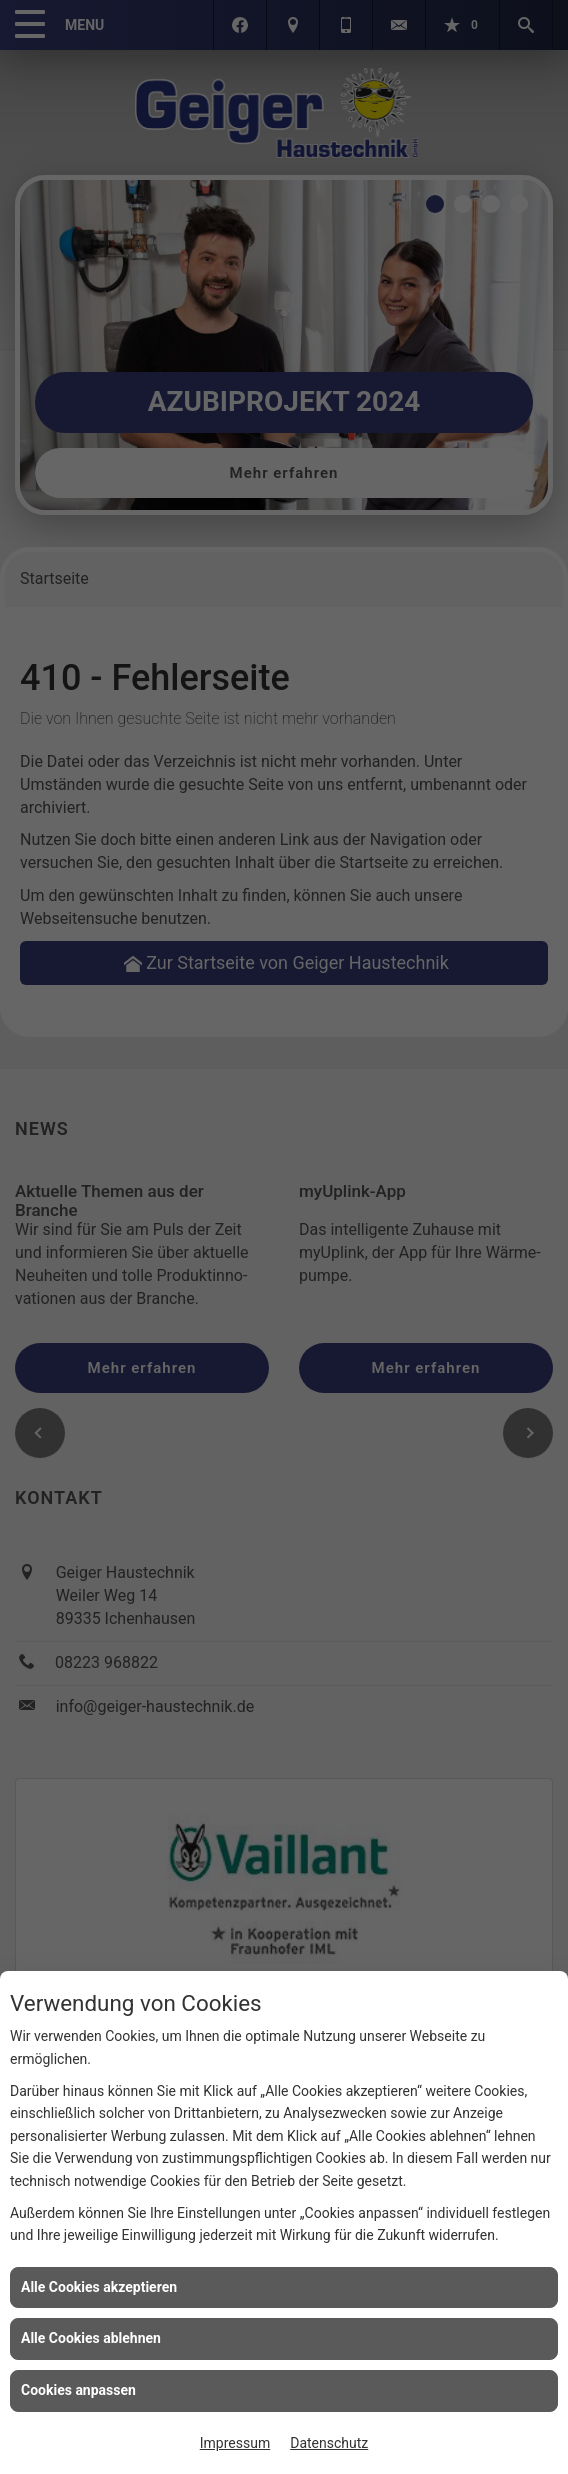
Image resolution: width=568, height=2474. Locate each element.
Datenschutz (329, 2443)
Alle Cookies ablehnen (91, 2338)
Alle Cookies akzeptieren (99, 2287)
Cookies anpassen (78, 2390)
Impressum (235, 2443)
